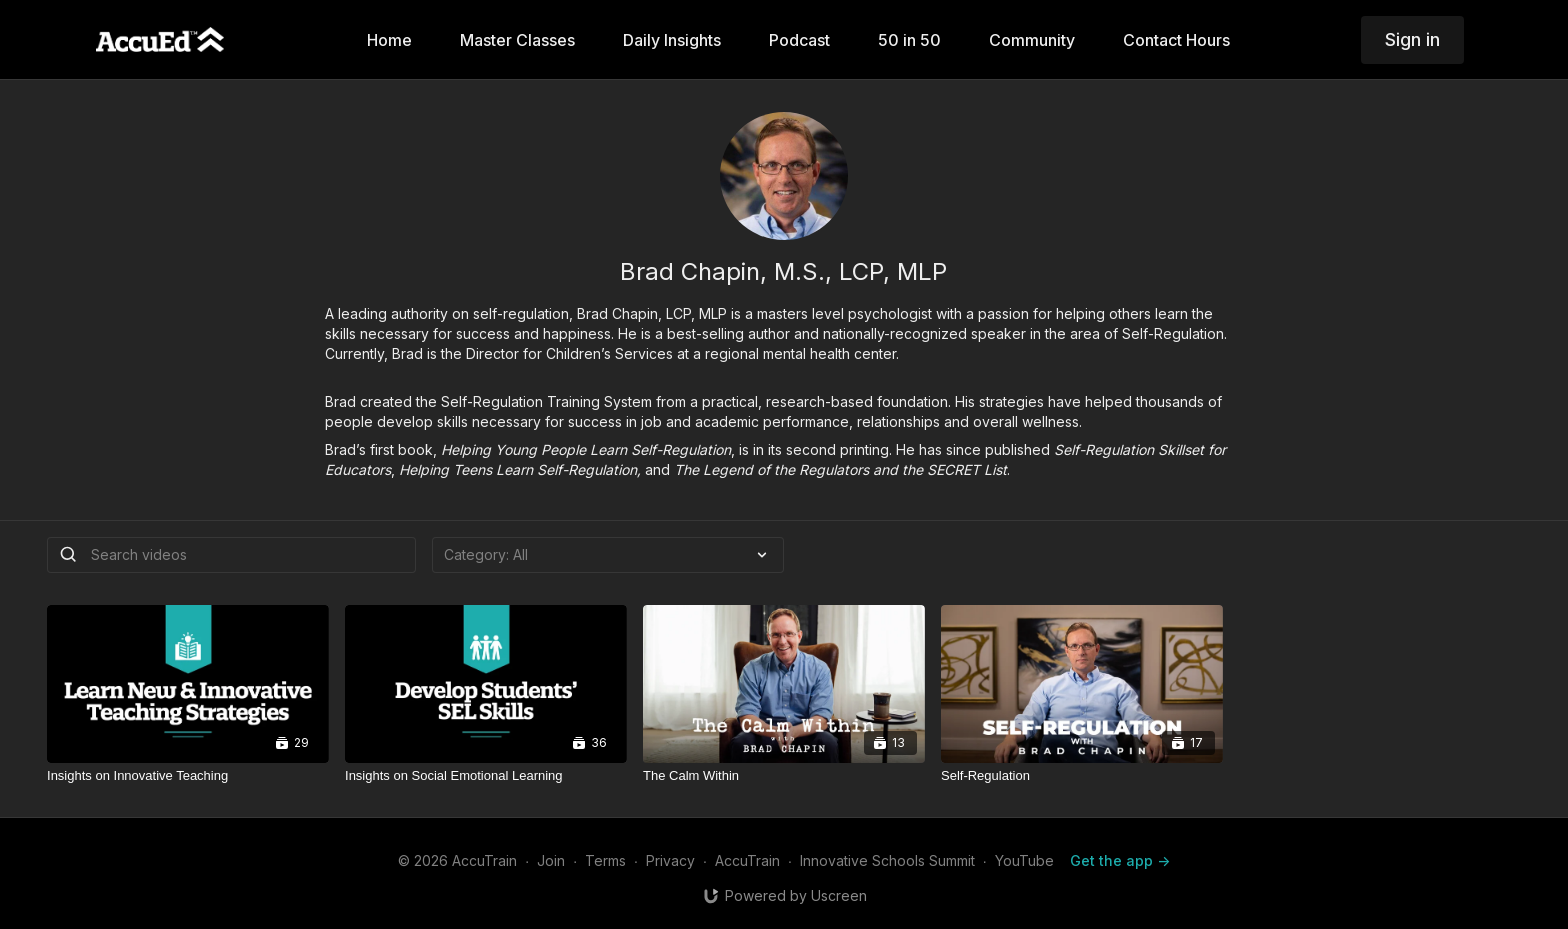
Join (551, 860)
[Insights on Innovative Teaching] (188, 776)
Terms (605, 860)
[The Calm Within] (784, 776)
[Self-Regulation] (1082, 776)
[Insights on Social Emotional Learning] (486, 776)
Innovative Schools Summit (887, 860)
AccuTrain (747, 860)
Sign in (1412, 39)
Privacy (670, 860)
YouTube (1024, 860)
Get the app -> (1120, 860)
